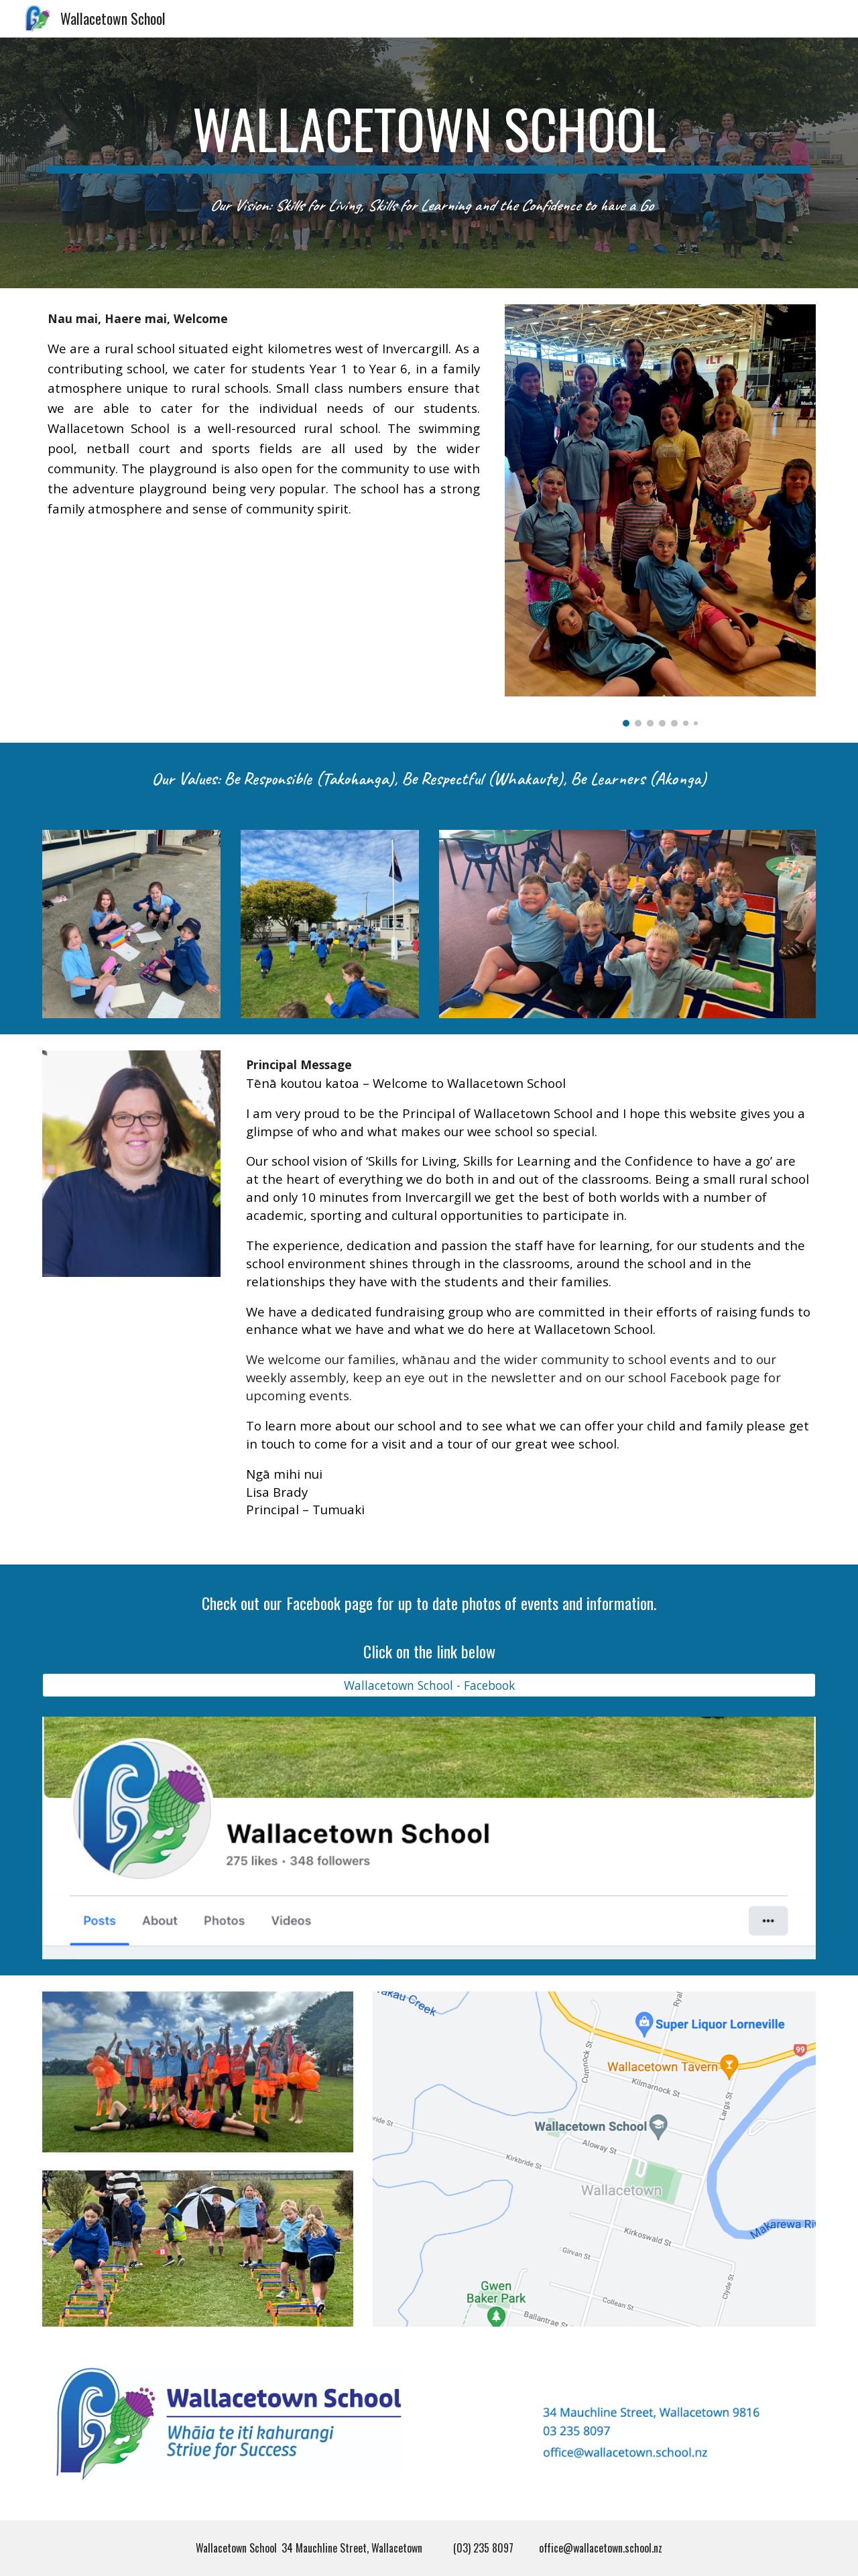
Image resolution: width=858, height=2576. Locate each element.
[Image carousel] (660, 515)
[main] (429, 134)
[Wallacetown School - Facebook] (429, 1685)
